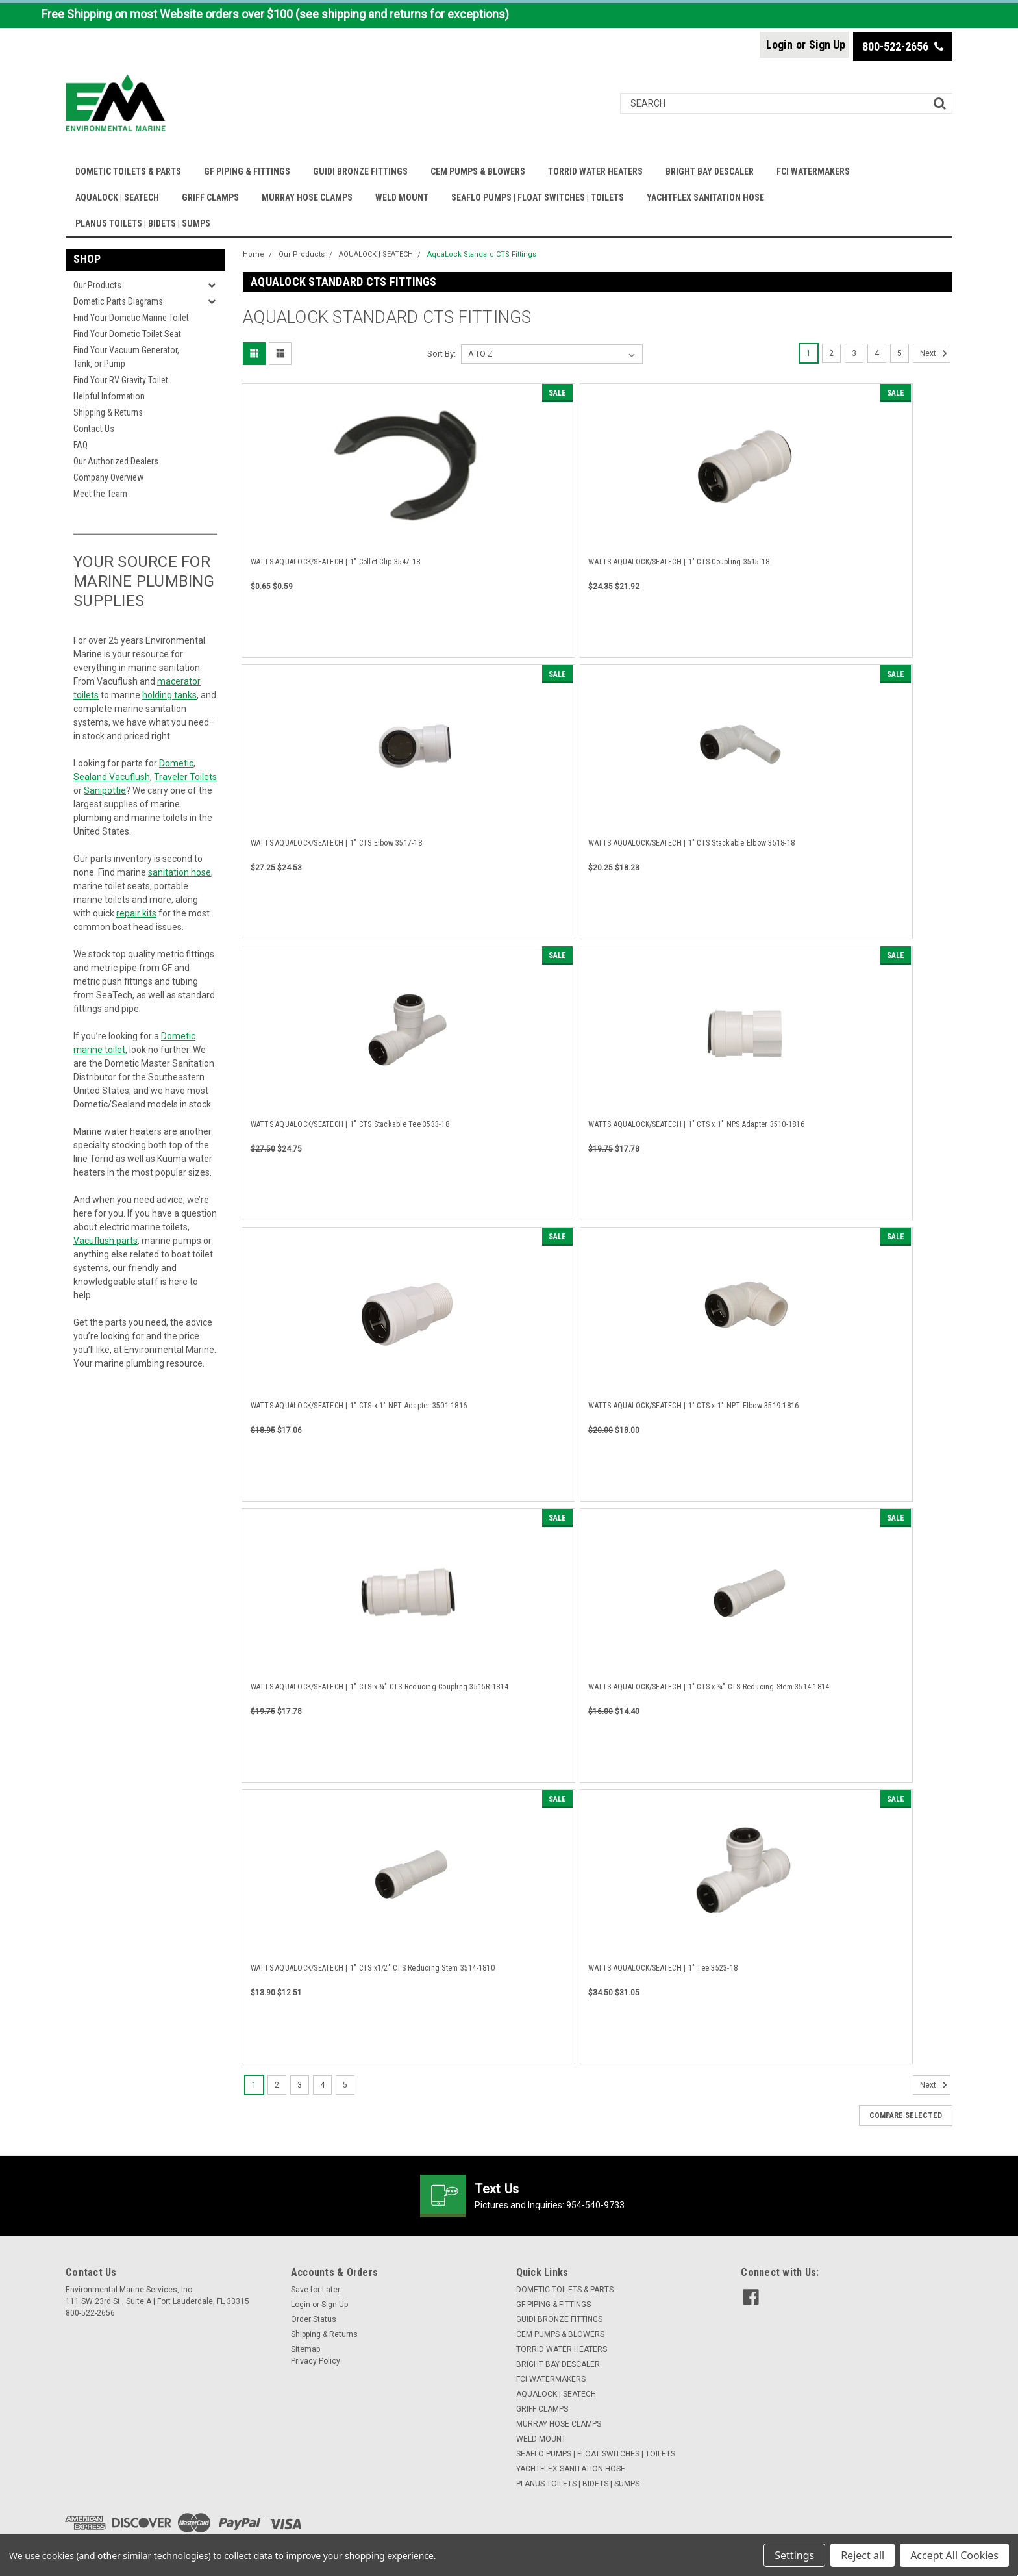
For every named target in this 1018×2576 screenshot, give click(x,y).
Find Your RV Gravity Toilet (120, 380)
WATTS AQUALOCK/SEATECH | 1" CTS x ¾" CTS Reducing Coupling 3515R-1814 (379, 1686)
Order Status (313, 2319)
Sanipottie (105, 790)
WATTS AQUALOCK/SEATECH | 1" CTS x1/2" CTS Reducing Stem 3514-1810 (373, 1968)
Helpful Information (109, 396)
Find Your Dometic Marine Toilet (131, 317)
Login (779, 44)
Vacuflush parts (105, 1240)
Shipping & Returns (108, 412)
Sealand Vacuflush (111, 777)
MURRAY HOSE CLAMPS (307, 197)
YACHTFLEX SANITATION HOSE (705, 197)
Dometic (176, 763)
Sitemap (305, 2349)
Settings (794, 2555)
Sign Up (827, 44)
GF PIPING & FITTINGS (247, 171)
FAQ (80, 445)
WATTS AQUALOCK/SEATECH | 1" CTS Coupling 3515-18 (678, 561)
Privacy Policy (315, 2361)
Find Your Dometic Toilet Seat (127, 334)
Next (935, 353)
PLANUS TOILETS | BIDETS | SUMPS (142, 223)
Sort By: (441, 354)
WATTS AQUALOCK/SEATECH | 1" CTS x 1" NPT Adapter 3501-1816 (359, 1405)
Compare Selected (905, 2115)
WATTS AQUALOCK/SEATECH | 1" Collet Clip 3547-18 (336, 561)
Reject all (862, 2555)
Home (253, 254)
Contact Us (93, 428)
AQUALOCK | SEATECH (117, 197)
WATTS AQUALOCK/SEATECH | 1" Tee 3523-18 (663, 1968)
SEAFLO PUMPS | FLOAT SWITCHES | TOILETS (537, 197)
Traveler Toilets (185, 777)
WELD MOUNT (401, 197)
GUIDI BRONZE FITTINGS (360, 171)
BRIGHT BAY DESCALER (709, 171)
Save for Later (315, 2289)
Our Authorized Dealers (115, 461)
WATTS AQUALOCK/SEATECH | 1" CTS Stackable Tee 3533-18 (350, 1124)
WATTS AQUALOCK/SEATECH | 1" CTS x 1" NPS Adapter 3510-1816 (696, 1124)
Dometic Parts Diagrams (118, 301)
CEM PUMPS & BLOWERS (477, 171)
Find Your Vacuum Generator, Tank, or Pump (126, 357)
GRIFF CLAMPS (210, 197)
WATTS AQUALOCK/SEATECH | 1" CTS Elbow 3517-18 (336, 843)
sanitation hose (179, 872)
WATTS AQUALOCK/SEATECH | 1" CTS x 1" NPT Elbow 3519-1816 (693, 1405)
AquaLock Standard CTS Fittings (481, 254)
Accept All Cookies (954, 2555)
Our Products (97, 285)
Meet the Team (100, 493)
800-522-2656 (902, 46)
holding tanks (169, 695)
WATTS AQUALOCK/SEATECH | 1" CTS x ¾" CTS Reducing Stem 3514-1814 (708, 1686)
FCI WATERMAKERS (813, 171)
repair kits (136, 913)
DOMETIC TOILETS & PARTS (128, 171)
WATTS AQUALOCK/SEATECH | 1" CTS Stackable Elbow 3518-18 (691, 843)
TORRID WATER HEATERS (595, 171)
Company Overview (108, 477)
